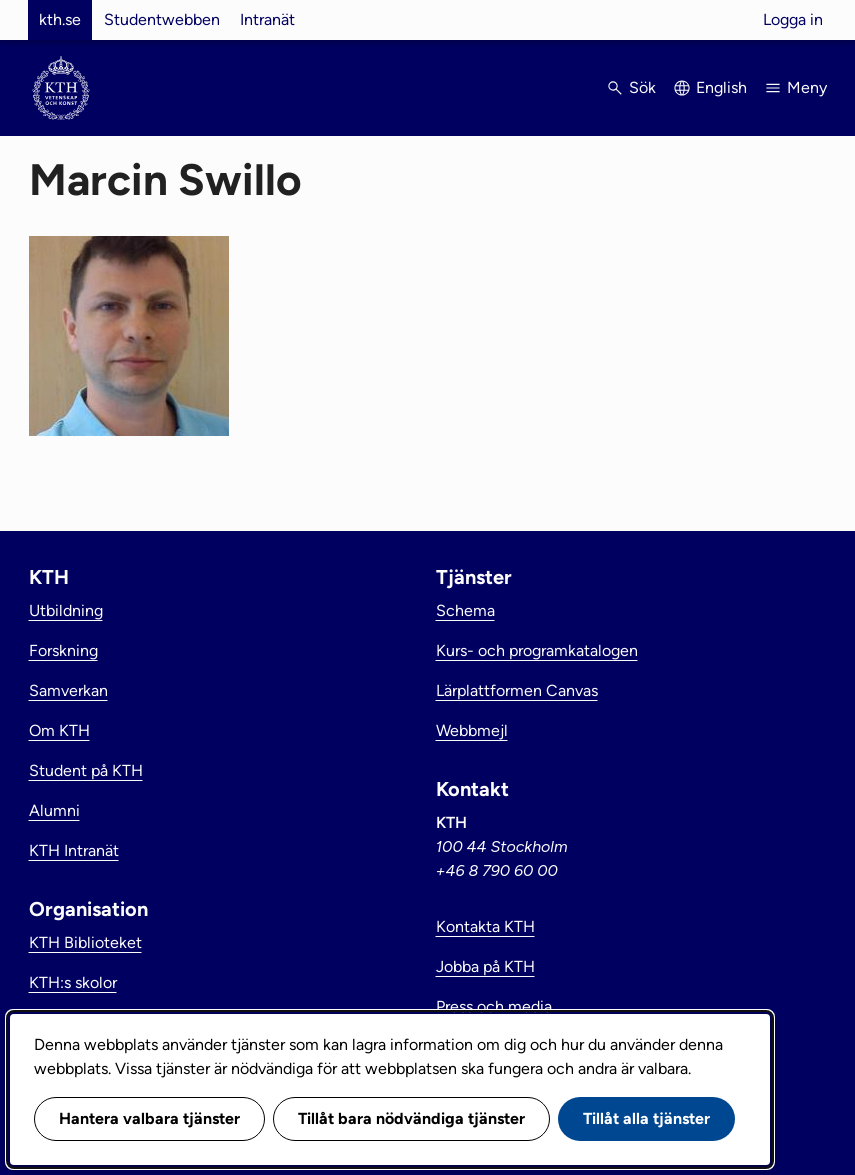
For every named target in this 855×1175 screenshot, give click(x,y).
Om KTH (59, 730)
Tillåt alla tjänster (646, 1118)
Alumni (54, 810)
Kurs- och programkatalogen (537, 650)
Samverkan (68, 690)
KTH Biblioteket (85, 942)
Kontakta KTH (485, 926)
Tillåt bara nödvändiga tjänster (411, 1118)
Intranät (267, 19)
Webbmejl (472, 730)
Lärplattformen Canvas (517, 690)
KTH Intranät (74, 850)
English (721, 87)
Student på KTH (86, 770)
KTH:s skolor (73, 982)
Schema (465, 610)
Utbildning (66, 610)
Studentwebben (162, 19)
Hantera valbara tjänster (149, 1118)
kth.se (60, 19)
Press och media (494, 1006)
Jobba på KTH (485, 966)
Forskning (63, 650)
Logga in (793, 19)
